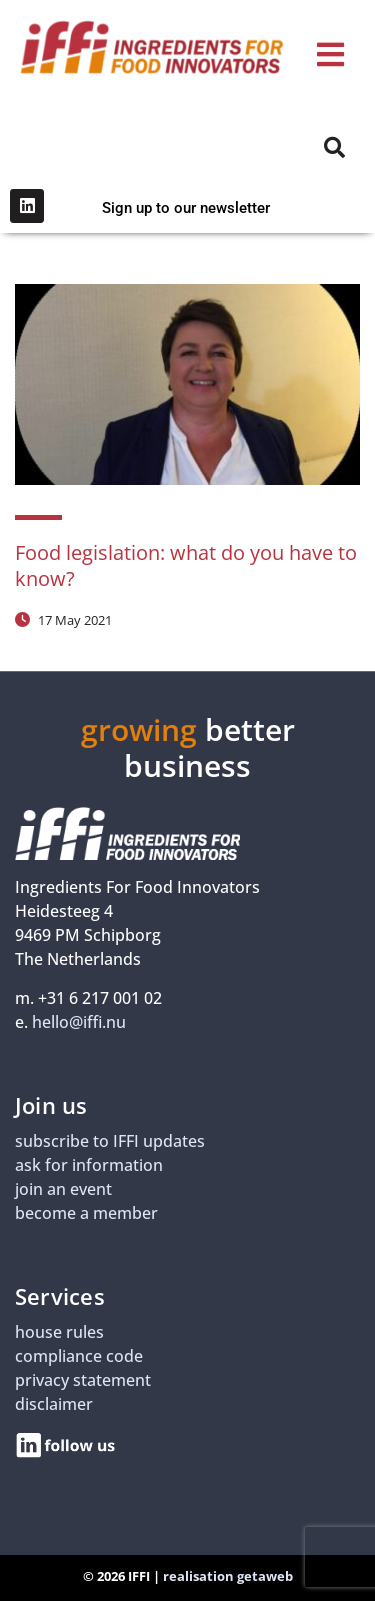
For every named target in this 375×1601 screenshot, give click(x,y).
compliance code (79, 1356)
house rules (59, 1332)
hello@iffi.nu (79, 1022)
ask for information (89, 1165)
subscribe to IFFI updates (110, 1141)
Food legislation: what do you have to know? (186, 565)
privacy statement (83, 1380)
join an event (63, 1189)
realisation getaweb (228, 1576)
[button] (330, 55)
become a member (86, 1213)
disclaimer (54, 1404)
